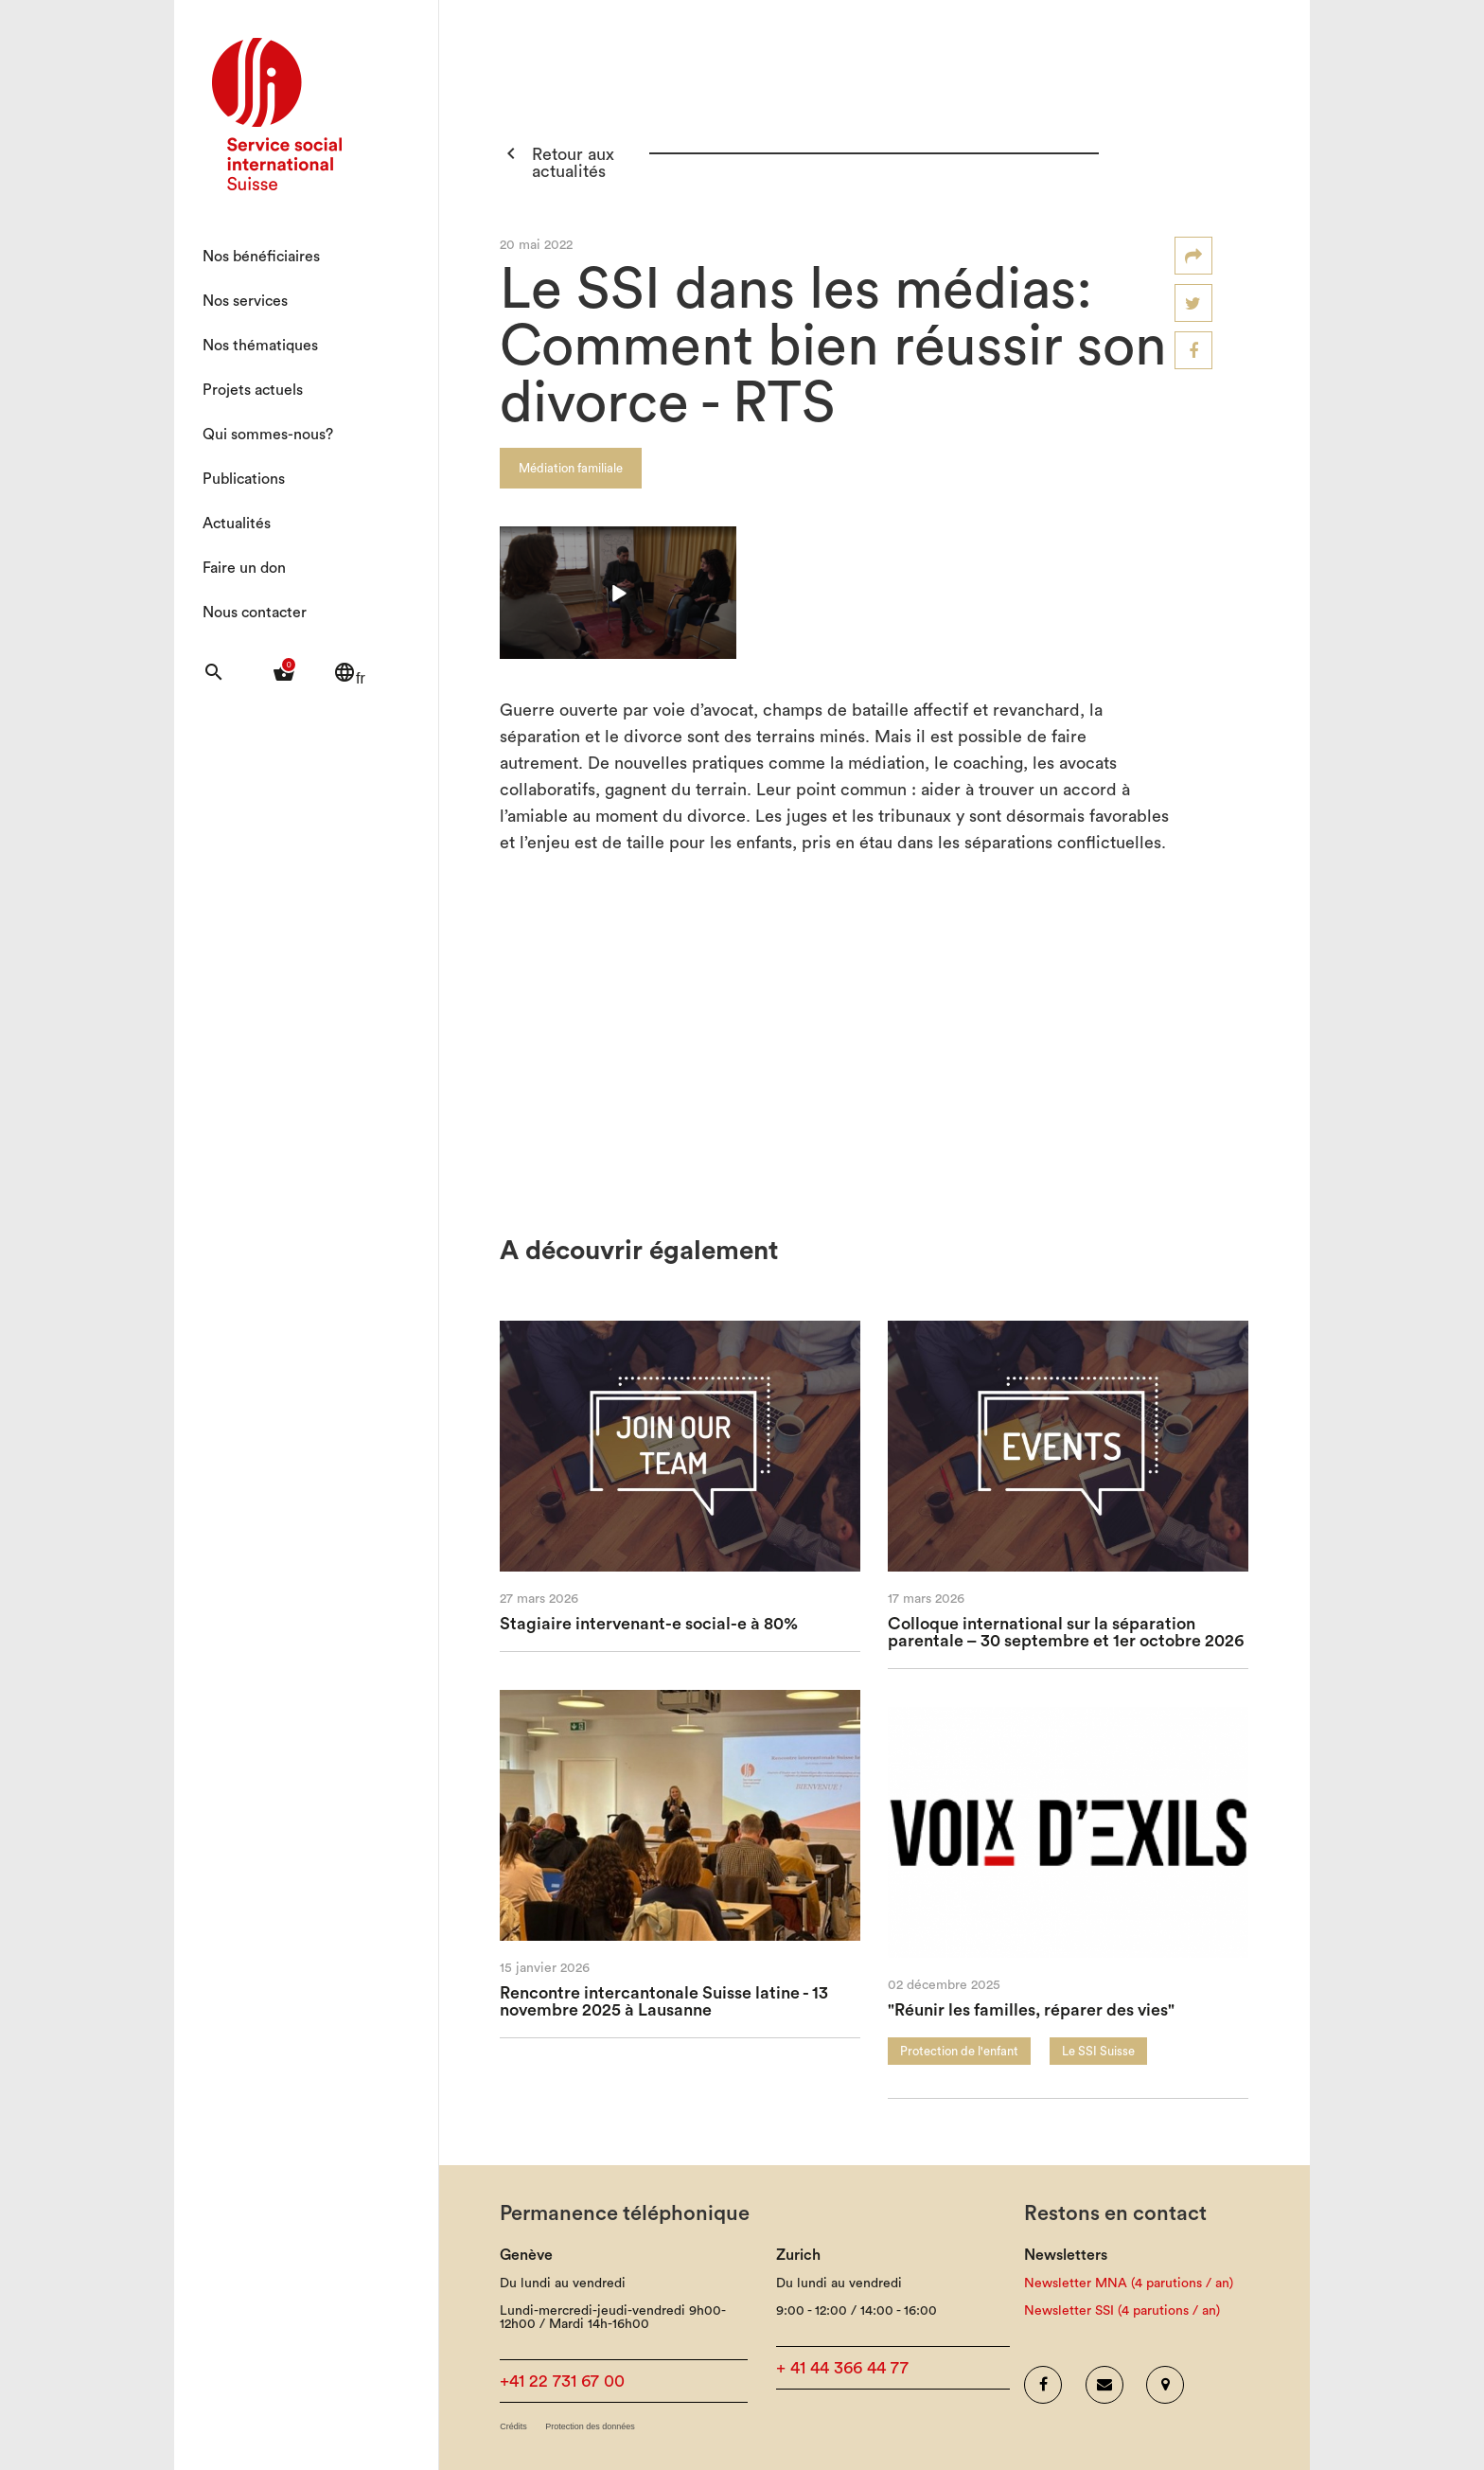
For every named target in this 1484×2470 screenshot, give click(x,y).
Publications (244, 479)
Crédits (513, 2427)
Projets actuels (253, 390)
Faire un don (244, 568)
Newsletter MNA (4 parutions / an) (1128, 2283)
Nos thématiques (260, 345)
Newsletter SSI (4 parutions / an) (1122, 2311)
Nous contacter (255, 612)
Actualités (237, 523)
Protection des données (590, 2427)
